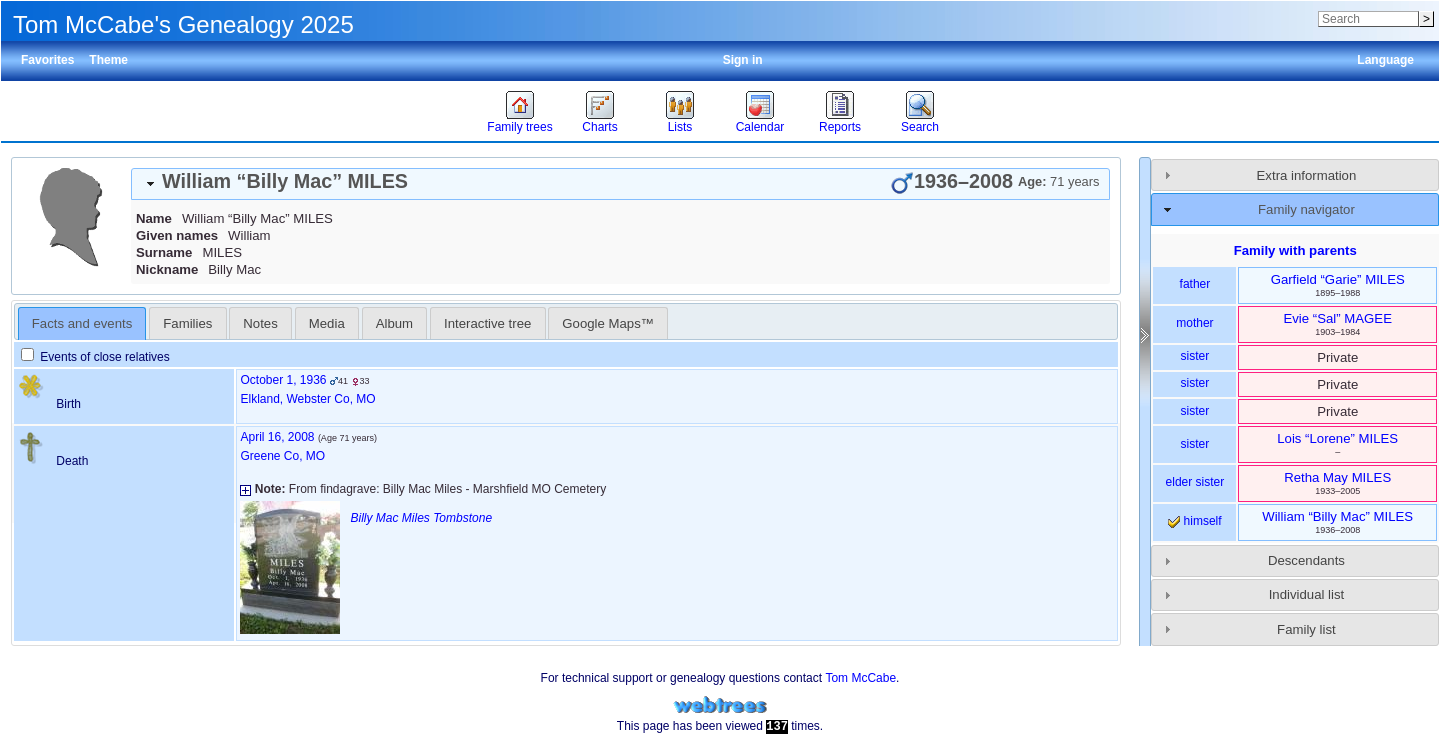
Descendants (1306, 560)
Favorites (47, 60)
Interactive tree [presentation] (487, 323)
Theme (108, 60)
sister (1195, 356)
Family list (1306, 629)
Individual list (1307, 594)
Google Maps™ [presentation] (608, 323)
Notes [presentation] (260, 323)
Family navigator (1306, 209)
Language (1385, 60)
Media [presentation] (327, 323)
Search (920, 127)
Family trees (519, 127)
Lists (680, 127)
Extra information (1307, 175)
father (1195, 284)
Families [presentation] (187, 323)
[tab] (620, 184)
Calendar (760, 127)
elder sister (1195, 482)
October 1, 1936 (283, 380)
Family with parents (1295, 250)
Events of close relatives (95, 357)
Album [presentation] (394, 323)
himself (1194, 521)
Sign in (743, 60)
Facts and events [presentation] (82, 323)
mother (1194, 323)
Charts (599, 127)
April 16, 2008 (277, 437)
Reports (840, 127)
